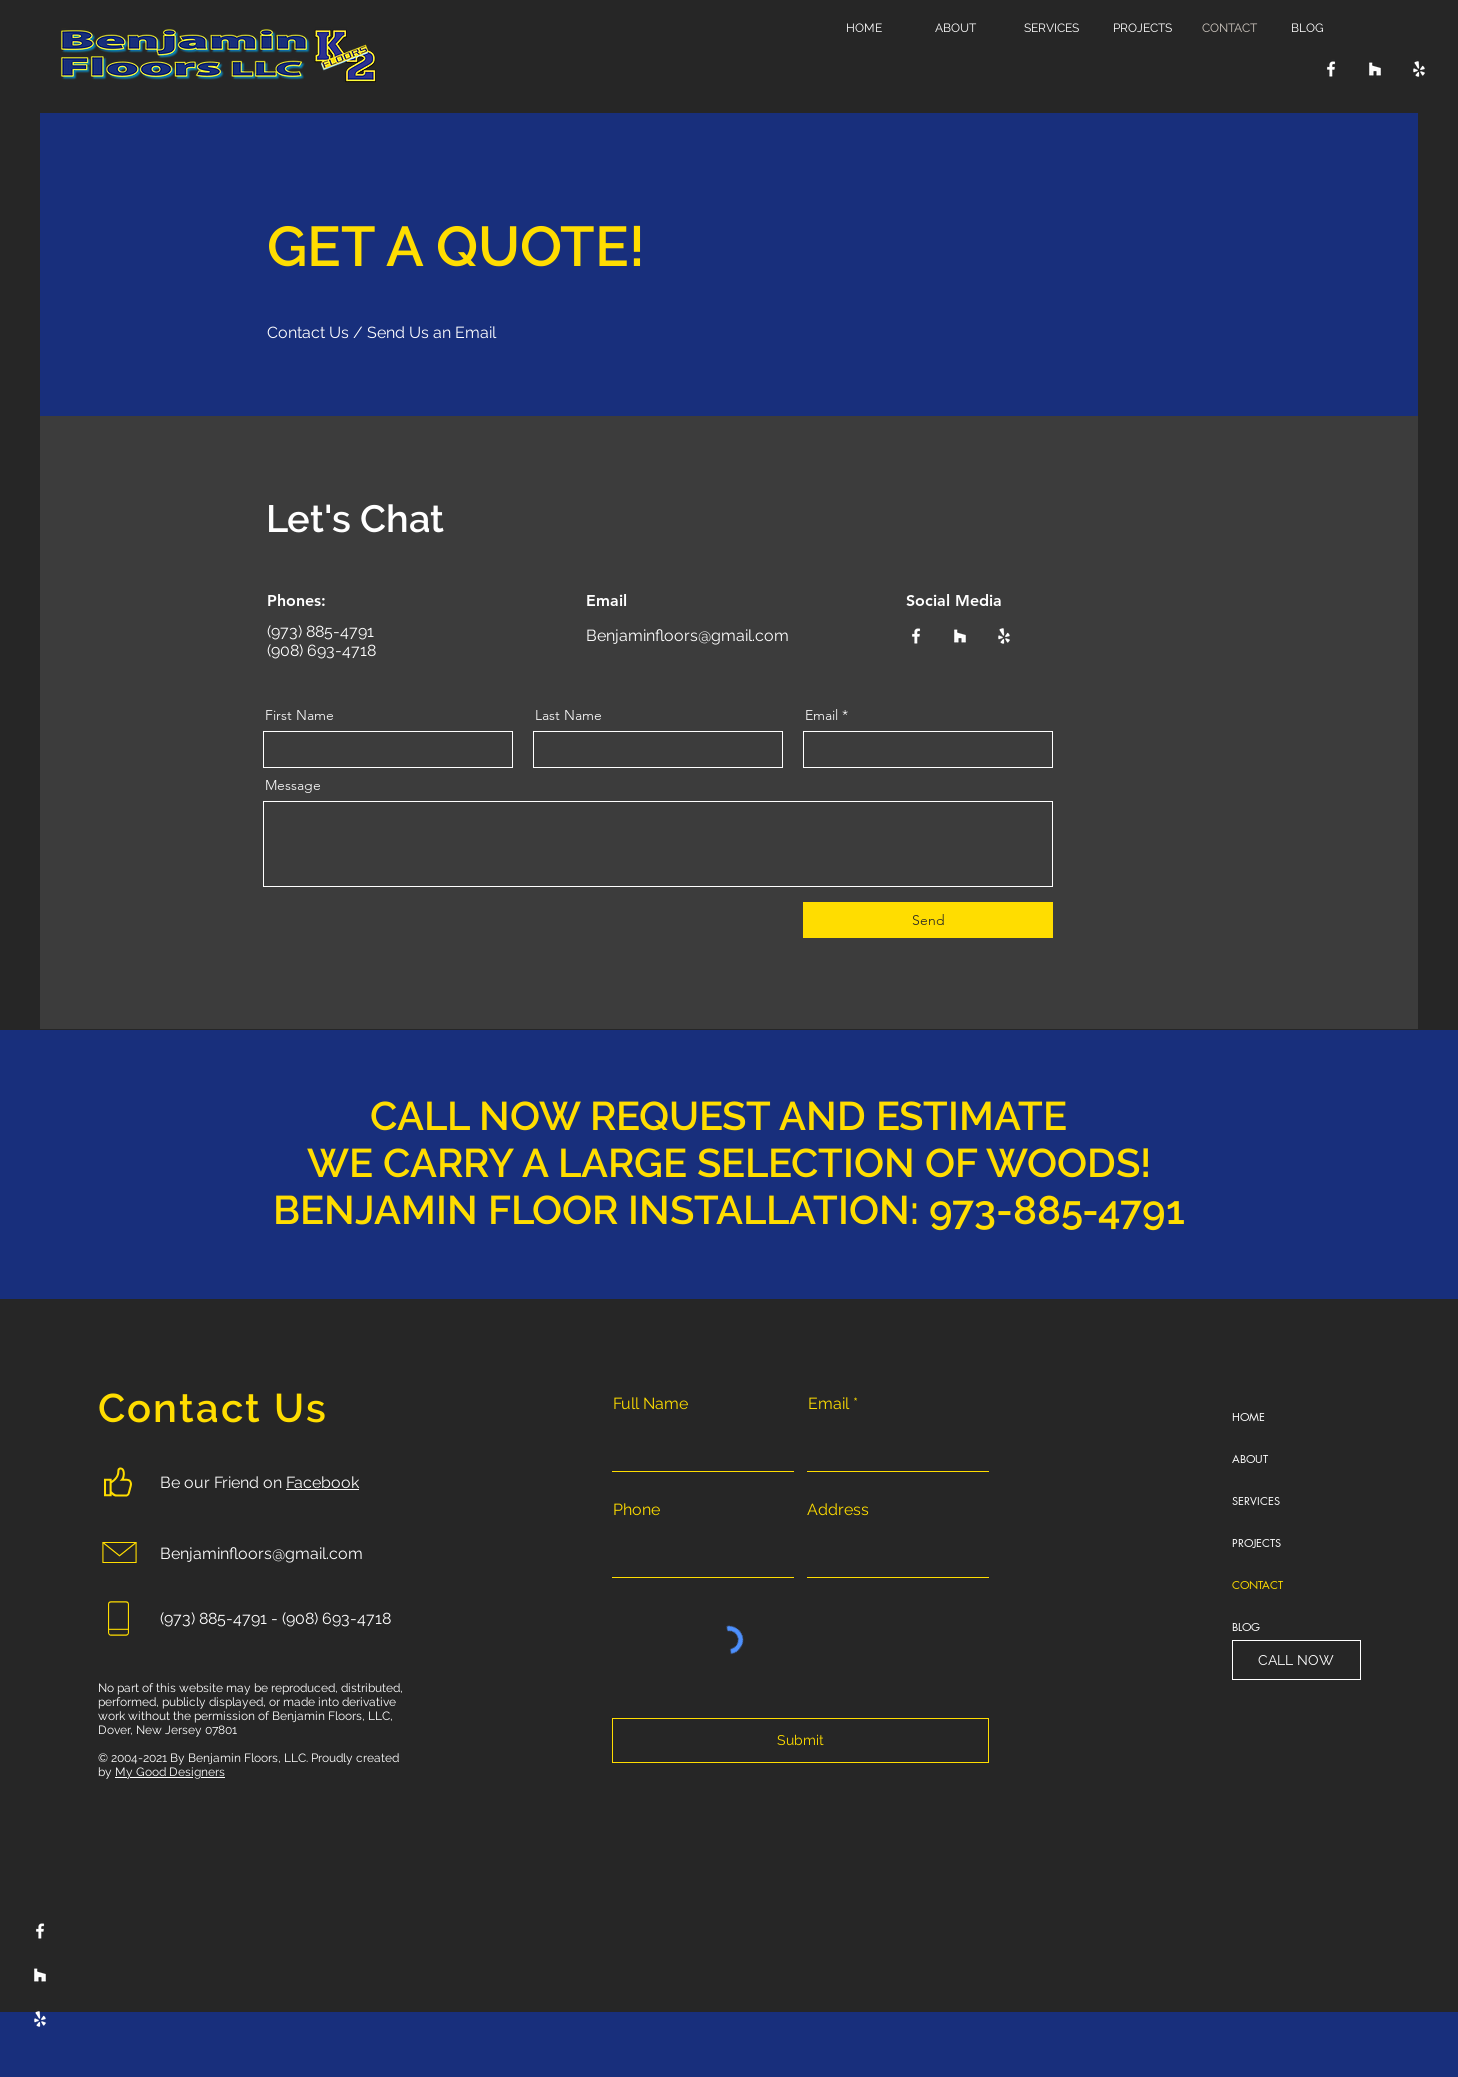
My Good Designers (170, 1772)
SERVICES (1256, 1500)
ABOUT (1250, 1458)
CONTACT (1257, 1584)
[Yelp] (1419, 69)
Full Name (650, 1404)
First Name (299, 715)
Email (821, 715)
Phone (636, 1510)
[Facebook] (1331, 69)
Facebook (322, 1482)
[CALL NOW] (1296, 1660)
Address (838, 1510)
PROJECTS (1256, 1542)
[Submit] (800, 1740)
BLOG (1246, 1626)
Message (293, 785)
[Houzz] (1375, 69)
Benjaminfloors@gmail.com (689, 635)
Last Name (568, 715)
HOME (1248, 1416)
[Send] (928, 920)
